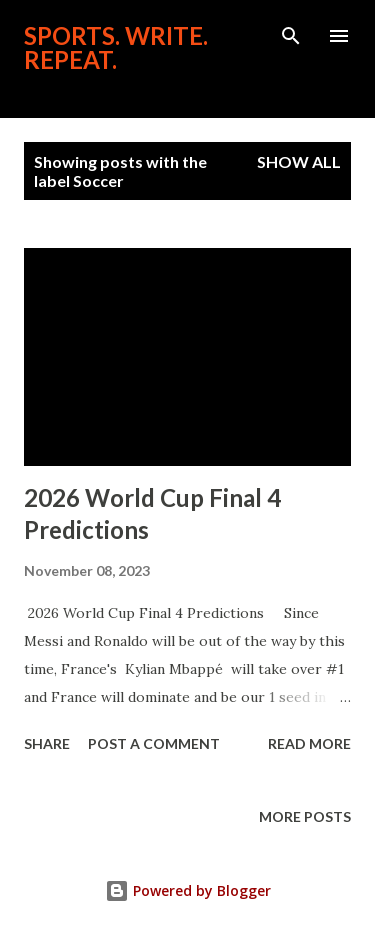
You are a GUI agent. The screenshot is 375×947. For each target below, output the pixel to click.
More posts (305, 816)
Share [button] (47, 743)
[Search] (291, 36)
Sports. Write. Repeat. (116, 47)
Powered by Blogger (188, 890)
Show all (299, 161)
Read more (309, 743)
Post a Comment (154, 743)
